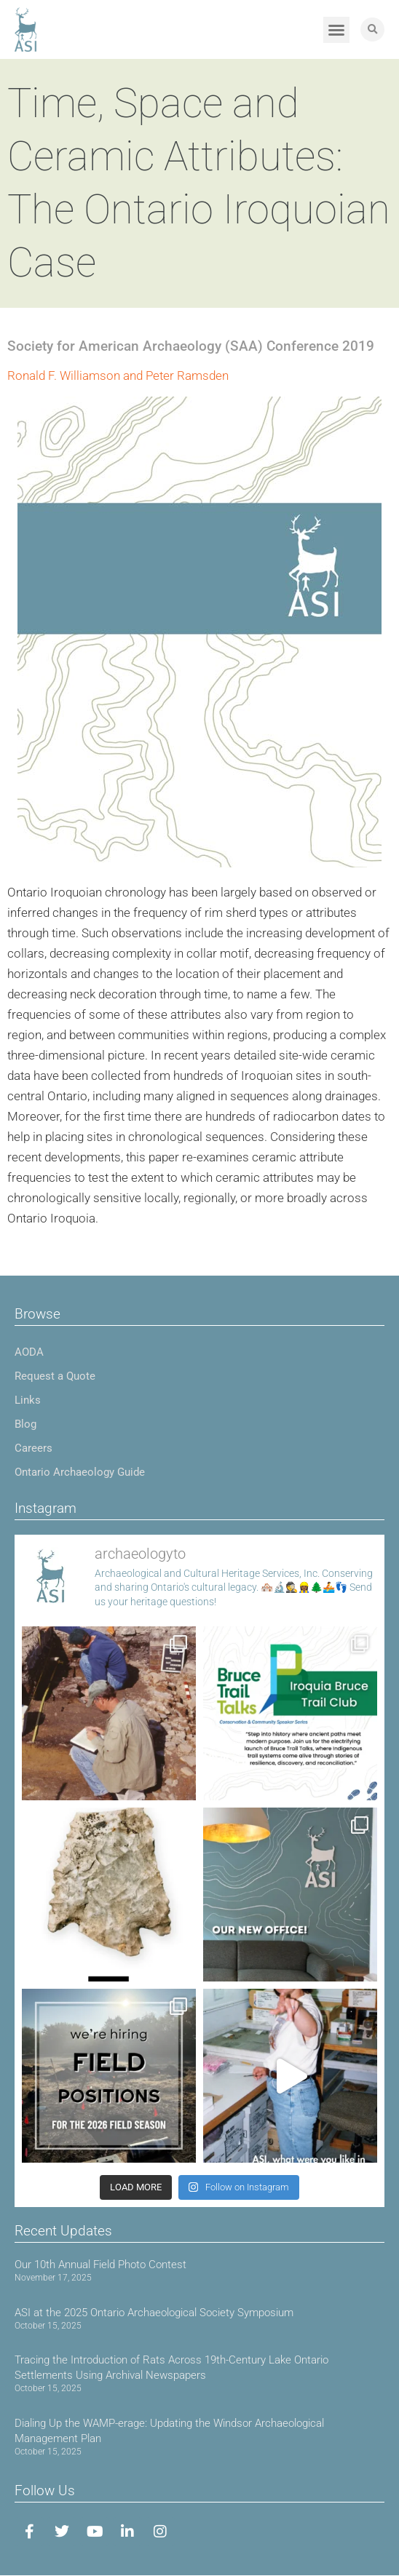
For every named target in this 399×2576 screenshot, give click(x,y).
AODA (29, 1352)
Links (28, 1400)
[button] (336, 30)
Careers (33, 1448)
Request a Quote (55, 1376)
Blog (25, 1424)
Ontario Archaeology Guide (80, 1472)
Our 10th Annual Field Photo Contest (100, 2264)
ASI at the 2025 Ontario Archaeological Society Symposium (154, 2312)
